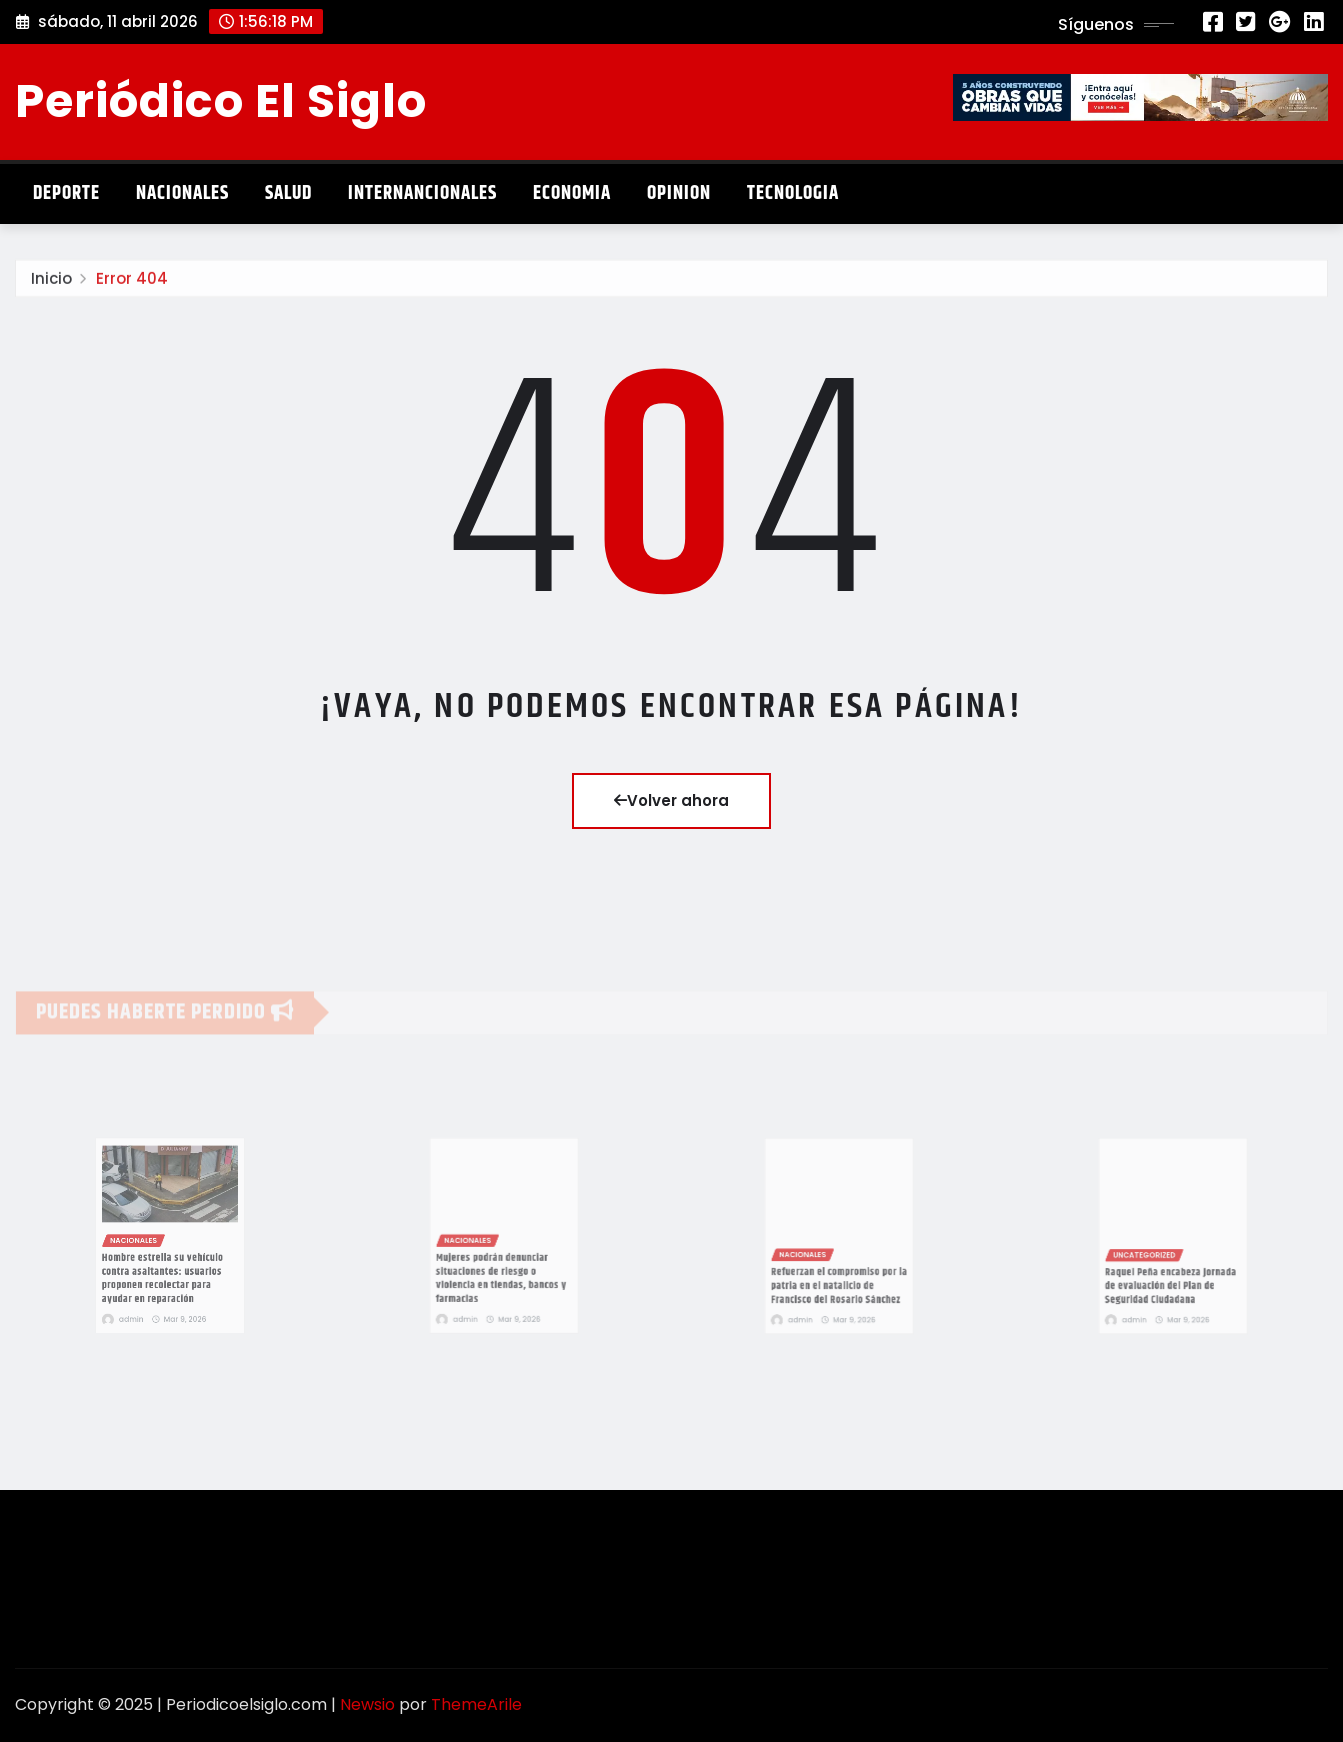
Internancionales (422, 193)
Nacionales (182, 193)
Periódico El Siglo (221, 101)
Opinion (679, 193)
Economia (572, 193)
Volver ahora (671, 800)
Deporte (66, 193)
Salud (288, 193)
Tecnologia (793, 193)
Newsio (367, 1704)
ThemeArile (476, 1704)
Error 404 (132, 287)
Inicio (51, 287)
